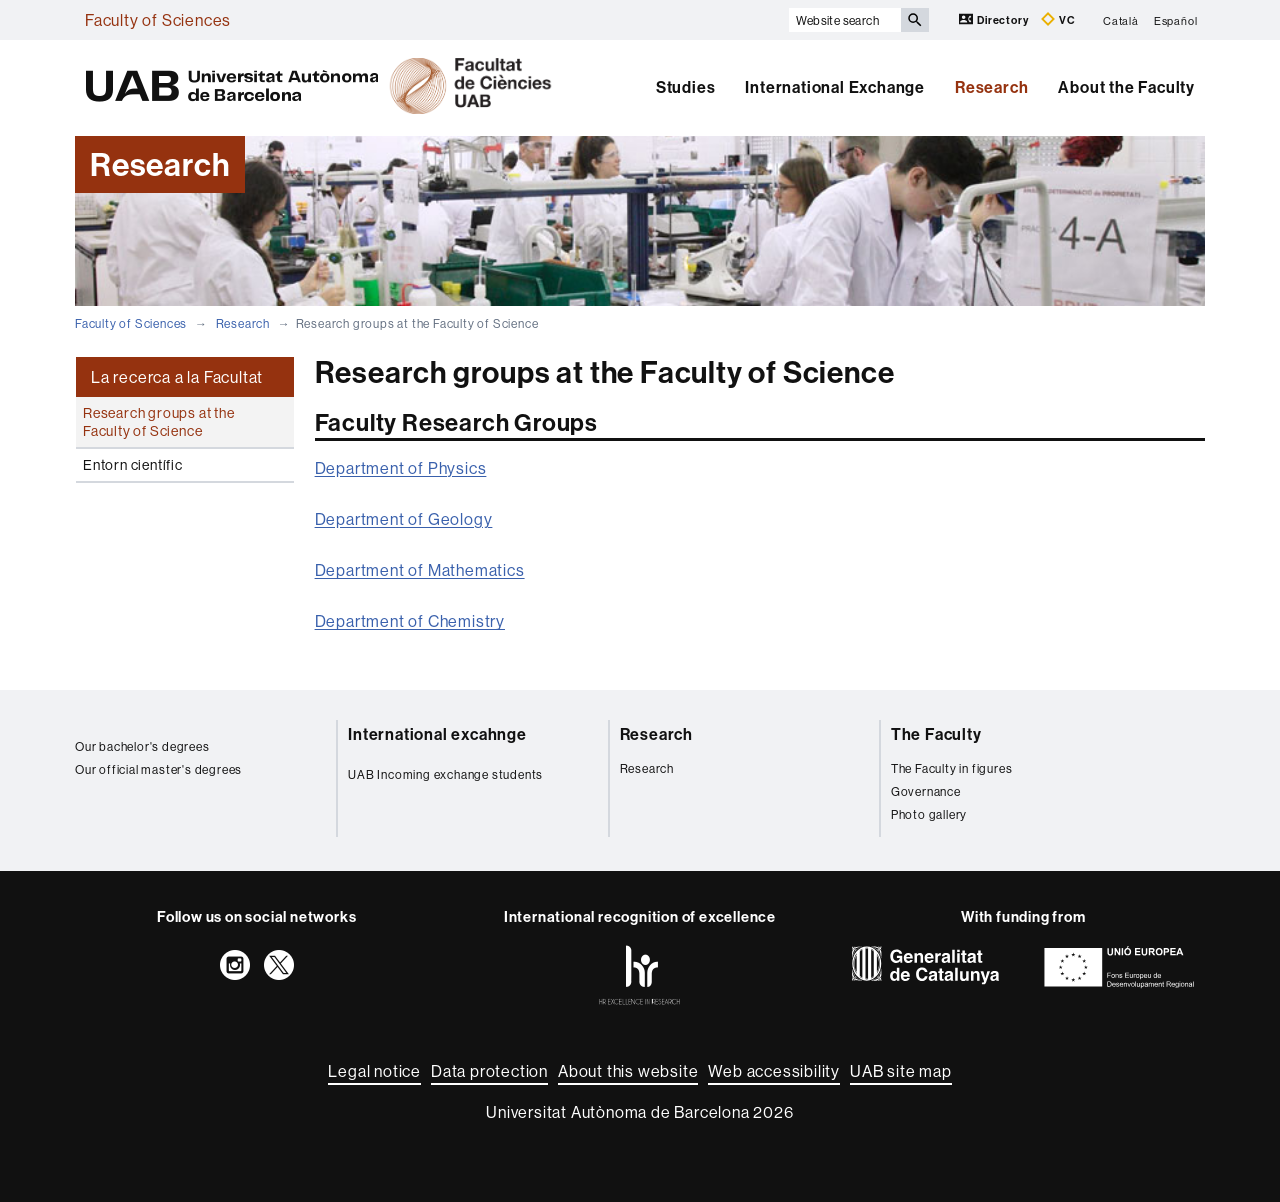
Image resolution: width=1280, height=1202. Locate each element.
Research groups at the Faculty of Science (159, 422)
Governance (926, 791)
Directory (995, 19)
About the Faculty (1126, 87)
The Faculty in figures (952, 768)
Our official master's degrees (158, 769)
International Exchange (835, 87)
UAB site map (901, 1071)
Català (1121, 20)
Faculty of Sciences (158, 20)
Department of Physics (401, 468)
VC (1058, 19)
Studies (686, 87)
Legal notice (374, 1071)
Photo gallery (929, 814)
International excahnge (437, 734)
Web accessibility (774, 1071)
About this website (628, 1071)
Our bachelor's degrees (142, 746)
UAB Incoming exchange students (445, 774)
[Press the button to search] (915, 20)
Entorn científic (133, 465)
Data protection (489, 1071)
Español (1176, 20)
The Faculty (936, 734)
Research (991, 87)
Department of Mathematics (420, 570)
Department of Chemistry (410, 621)
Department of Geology (404, 519)
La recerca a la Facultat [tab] (177, 377)
